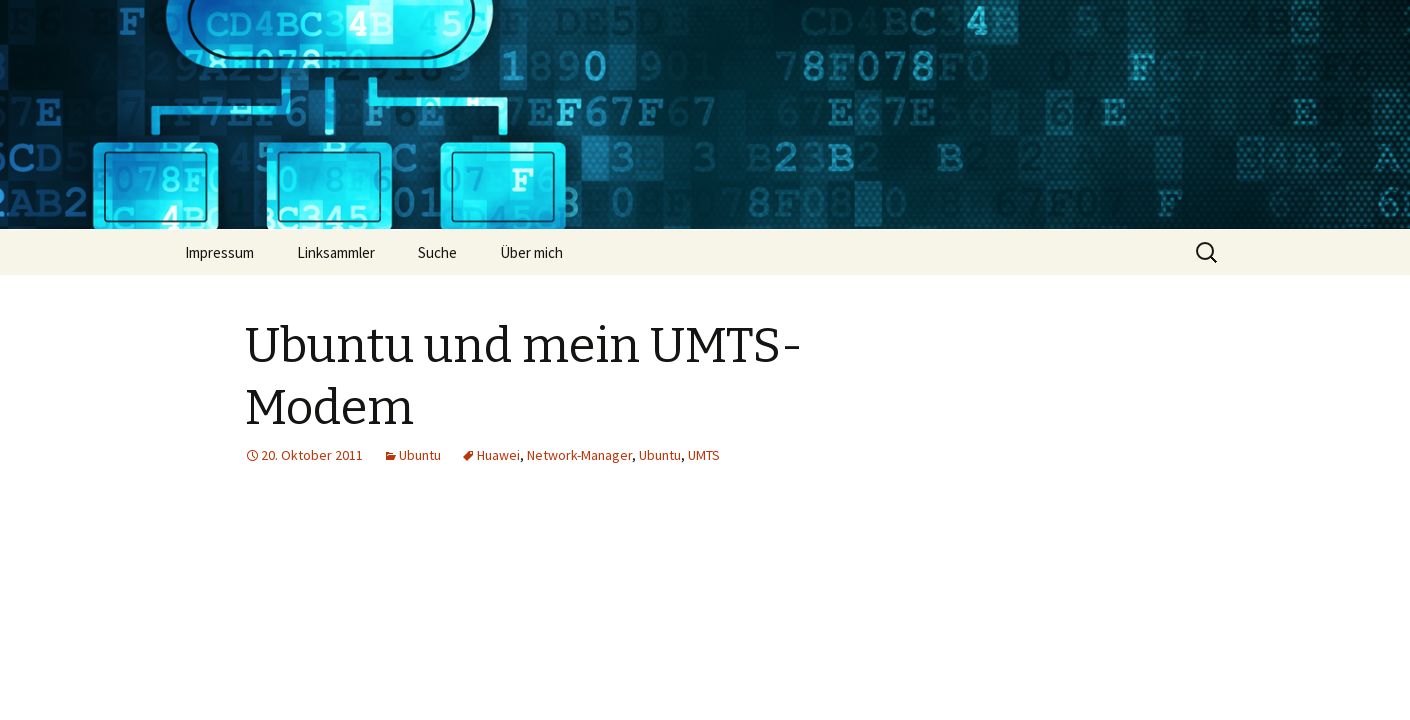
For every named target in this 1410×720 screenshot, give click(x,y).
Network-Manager (579, 455)
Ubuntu (420, 455)
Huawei (498, 455)
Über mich (531, 252)
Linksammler (336, 252)
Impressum (219, 252)
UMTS (704, 455)
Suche (437, 252)
